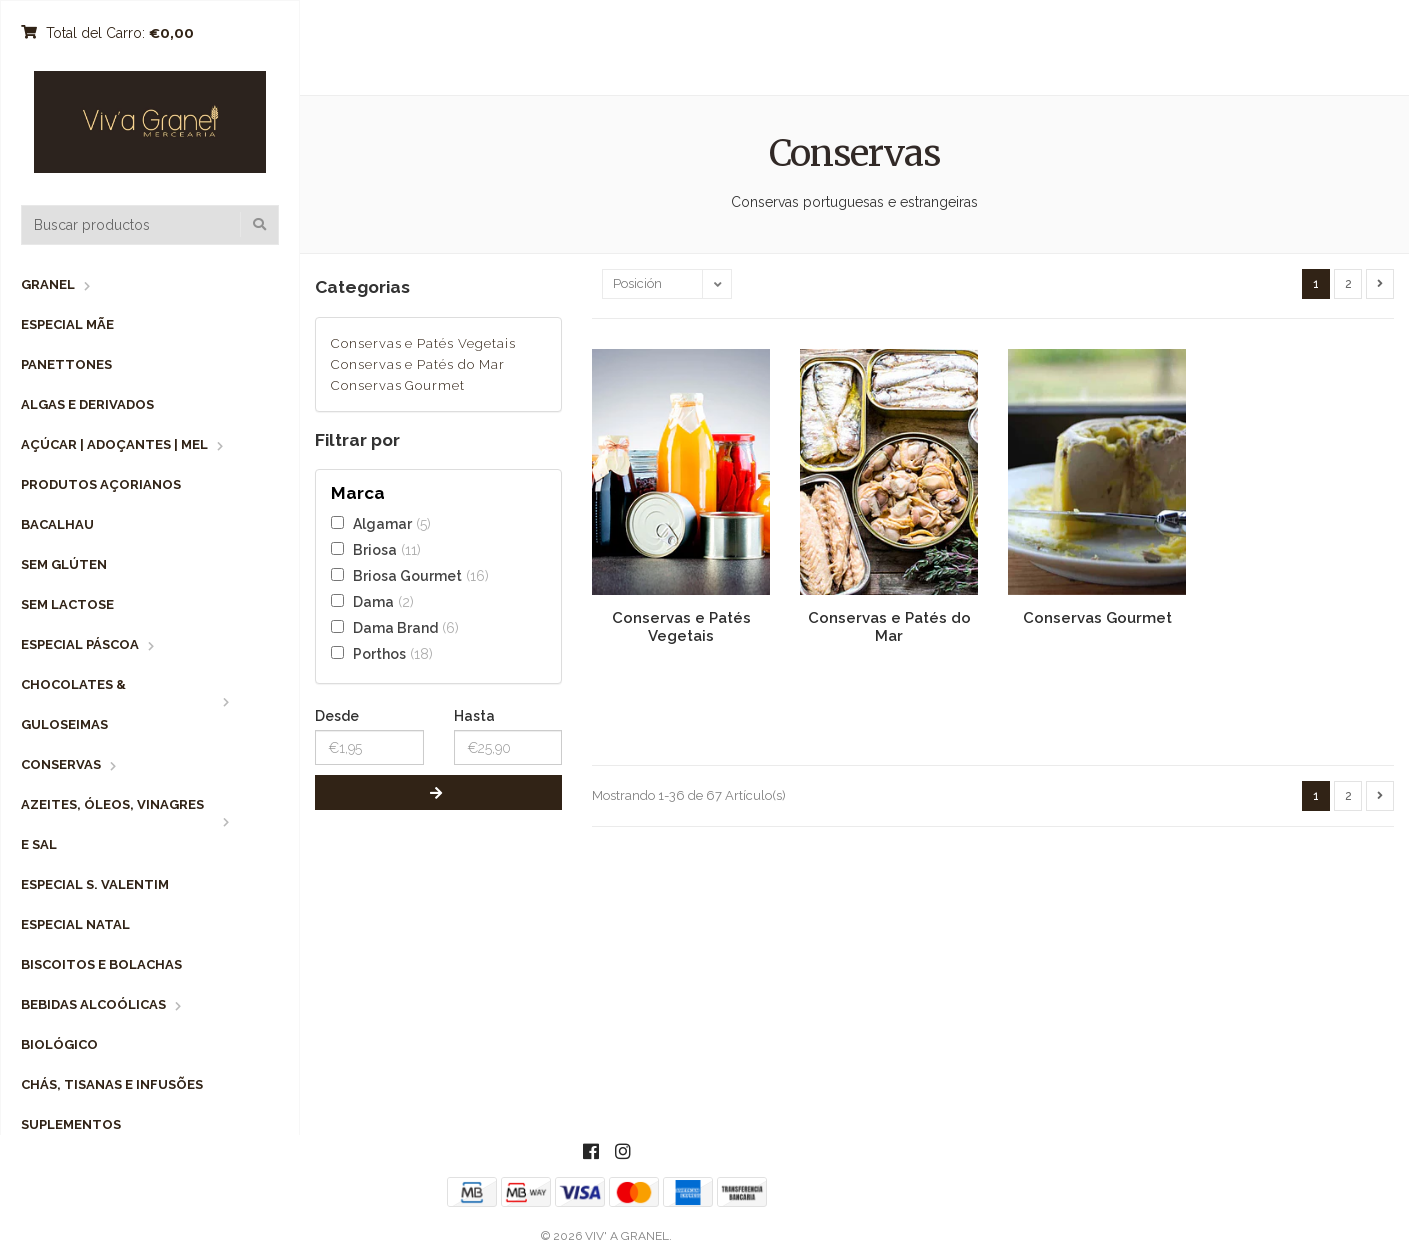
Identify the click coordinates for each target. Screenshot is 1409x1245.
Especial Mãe (67, 324)
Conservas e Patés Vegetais (423, 343)
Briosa (375, 549)
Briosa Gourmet (407, 575)
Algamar (382, 523)
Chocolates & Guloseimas (73, 704)
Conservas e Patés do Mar (418, 364)
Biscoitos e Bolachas (101, 964)
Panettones (66, 364)
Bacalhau (57, 524)
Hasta (474, 715)
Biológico (59, 1044)
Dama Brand (395, 627)
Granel (48, 284)
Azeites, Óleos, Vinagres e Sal (112, 824)
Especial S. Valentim (95, 884)
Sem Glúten (64, 564)
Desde (337, 715)
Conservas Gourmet (398, 385)
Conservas (61, 764)
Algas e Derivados (87, 404)
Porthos (379, 653)
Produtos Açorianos (101, 484)
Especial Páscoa (80, 644)
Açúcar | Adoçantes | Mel (114, 444)
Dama (373, 601)
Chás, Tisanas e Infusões (112, 1084)
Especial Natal (75, 924)
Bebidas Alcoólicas (93, 1004)
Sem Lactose (67, 604)
